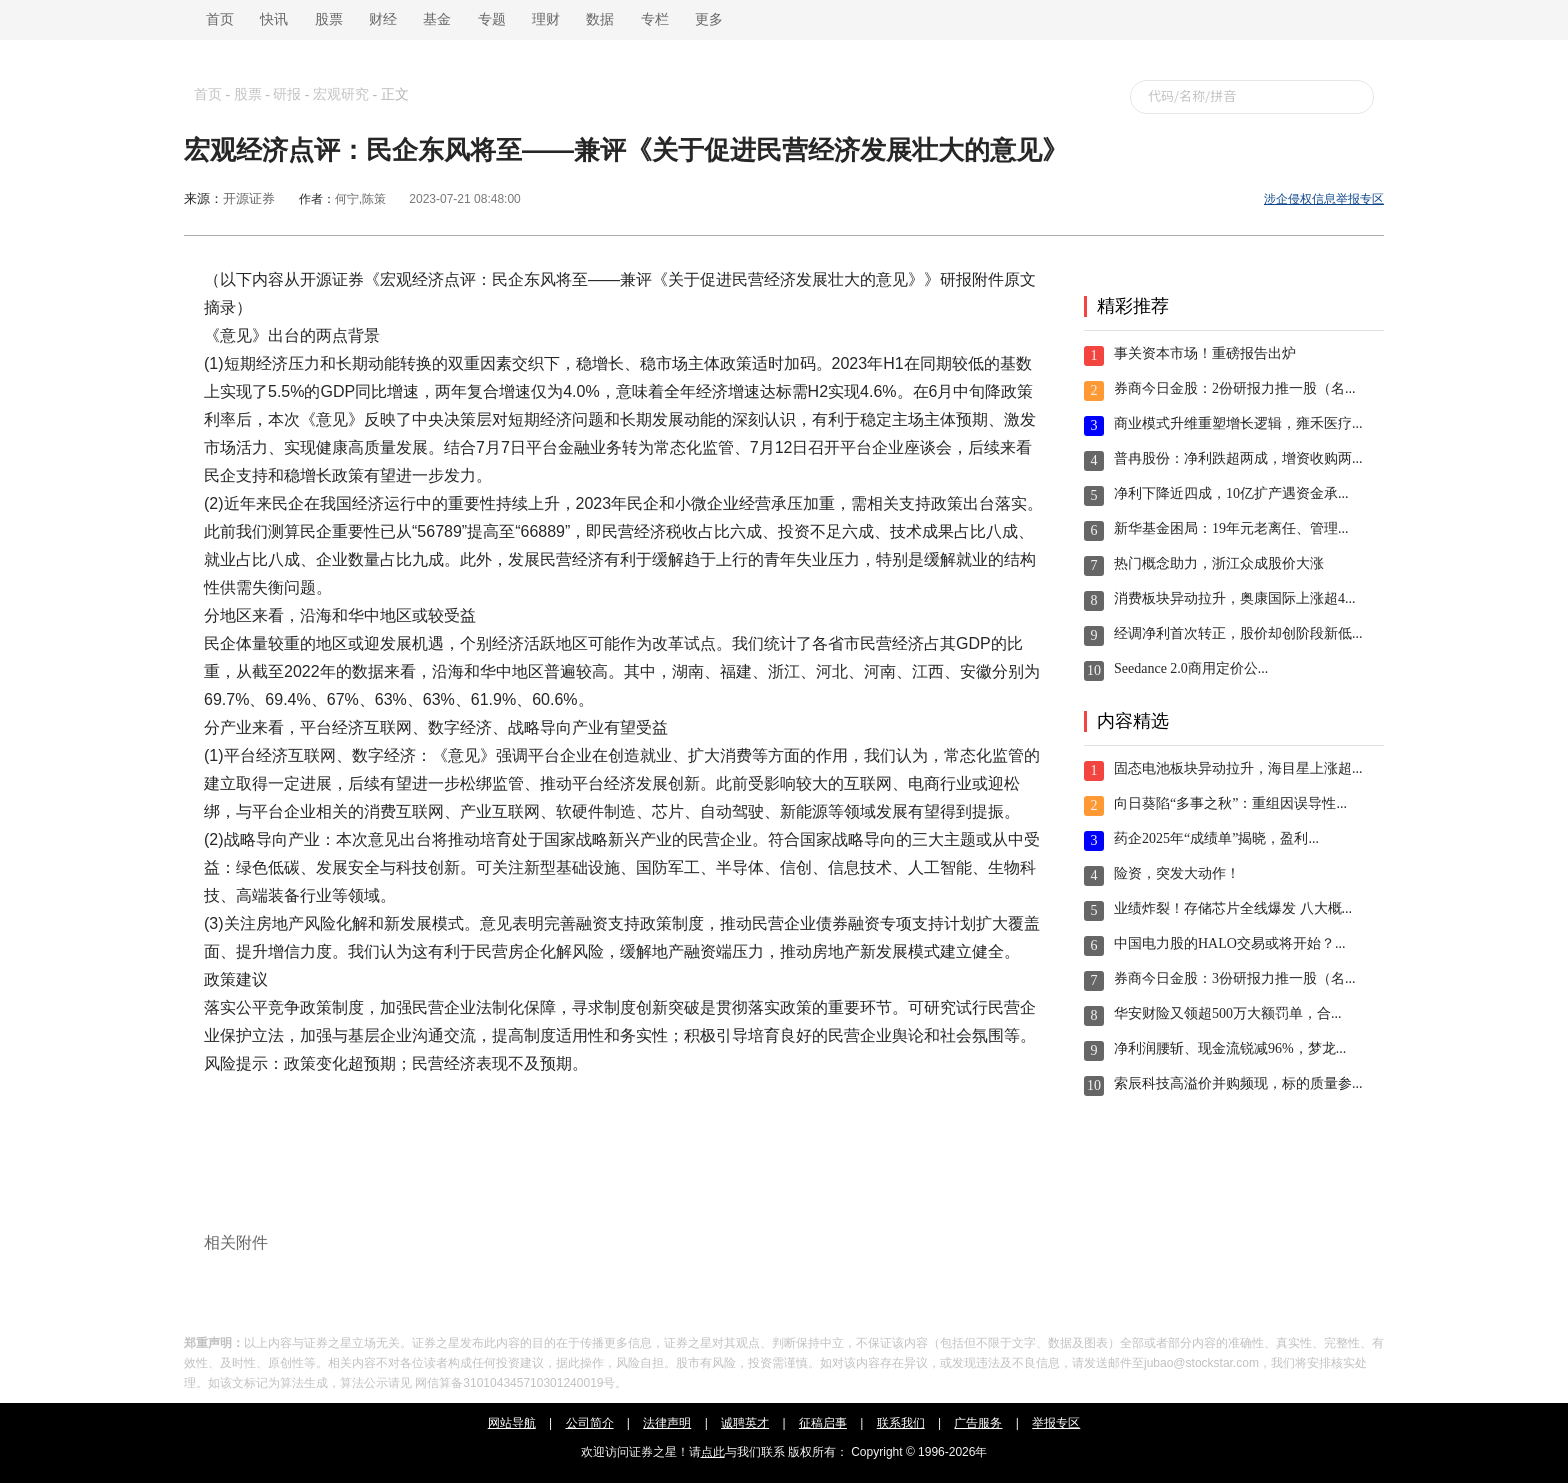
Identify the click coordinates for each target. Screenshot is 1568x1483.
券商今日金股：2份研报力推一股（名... (1235, 388)
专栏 (655, 19)
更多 (709, 19)
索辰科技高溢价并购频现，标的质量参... (1238, 1083)
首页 (216, 19)
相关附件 (236, 1242)
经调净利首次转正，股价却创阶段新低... (1238, 633)
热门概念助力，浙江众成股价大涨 (1219, 563)
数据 (600, 19)
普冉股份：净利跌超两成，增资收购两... (1238, 458)
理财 (546, 19)
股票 (329, 19)
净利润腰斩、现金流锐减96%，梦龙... (1230, 1048)
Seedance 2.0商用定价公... (1191, 668)
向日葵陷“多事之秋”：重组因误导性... (1230, 803)
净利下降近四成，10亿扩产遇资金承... (1231, 493)
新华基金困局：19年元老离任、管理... (1231, 528)
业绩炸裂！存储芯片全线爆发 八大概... (1233, 908)
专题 (492, 19)
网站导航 (512, 1423)
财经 (383, 19)
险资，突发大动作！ (1177, 873)
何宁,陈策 (360, 199)
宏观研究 (341, 94)
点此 (713, 1452)
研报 (287, 94)
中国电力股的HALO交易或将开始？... (1229, 943)
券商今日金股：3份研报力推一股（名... (1235, 978)
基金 (437, 19)
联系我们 (901, 1423)
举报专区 (1056, 1423)
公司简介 (590, 1423)
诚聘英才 (745, 1423)
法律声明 (667, 1423)
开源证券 (249, 198)
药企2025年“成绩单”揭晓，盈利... (1216, 838)
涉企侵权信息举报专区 (1324, 199)
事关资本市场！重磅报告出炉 (1205, 353)
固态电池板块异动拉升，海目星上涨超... (1238, 768)
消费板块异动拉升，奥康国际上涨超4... (1235, 598)
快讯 (274, 19)
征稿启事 (823, 1423)
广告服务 (978, 1423)
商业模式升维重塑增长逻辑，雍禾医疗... (1238, 423)
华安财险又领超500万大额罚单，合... (1228, 1013)
